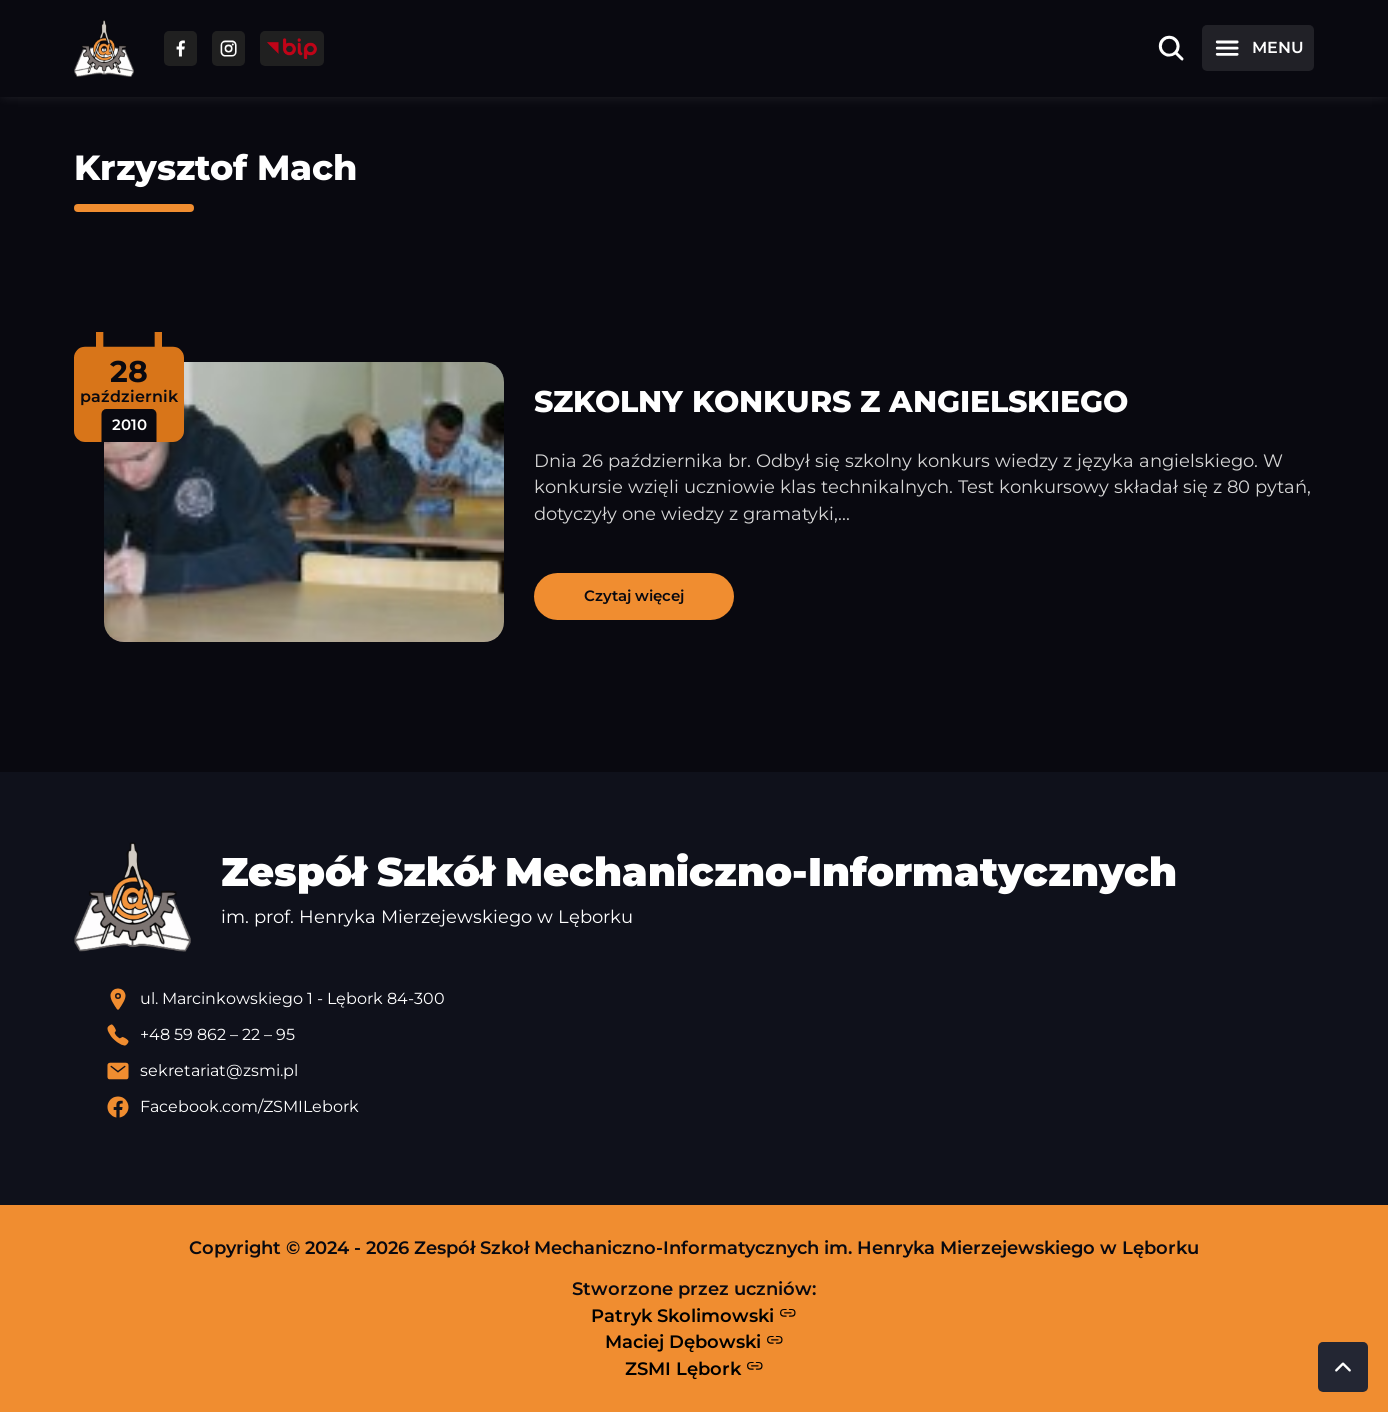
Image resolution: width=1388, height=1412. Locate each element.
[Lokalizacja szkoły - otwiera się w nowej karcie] (710, 999)
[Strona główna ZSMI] (104, 48)
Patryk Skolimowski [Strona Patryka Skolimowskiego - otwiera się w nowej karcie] (694, 1315)
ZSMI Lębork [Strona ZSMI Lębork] (694, 1368)
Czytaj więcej (634, 595)
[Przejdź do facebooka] (180, 48)
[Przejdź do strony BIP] (292, 48)
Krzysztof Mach (215, 167)
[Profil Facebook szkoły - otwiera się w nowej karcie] (710, 1107)
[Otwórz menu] (1258, 48)
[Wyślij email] (710, 1071)
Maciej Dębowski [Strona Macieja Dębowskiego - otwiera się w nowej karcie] (694, 1342)
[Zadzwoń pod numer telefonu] (710, 1035)
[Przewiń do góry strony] (1343, 1367)
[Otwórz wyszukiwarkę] (1171, 48)
